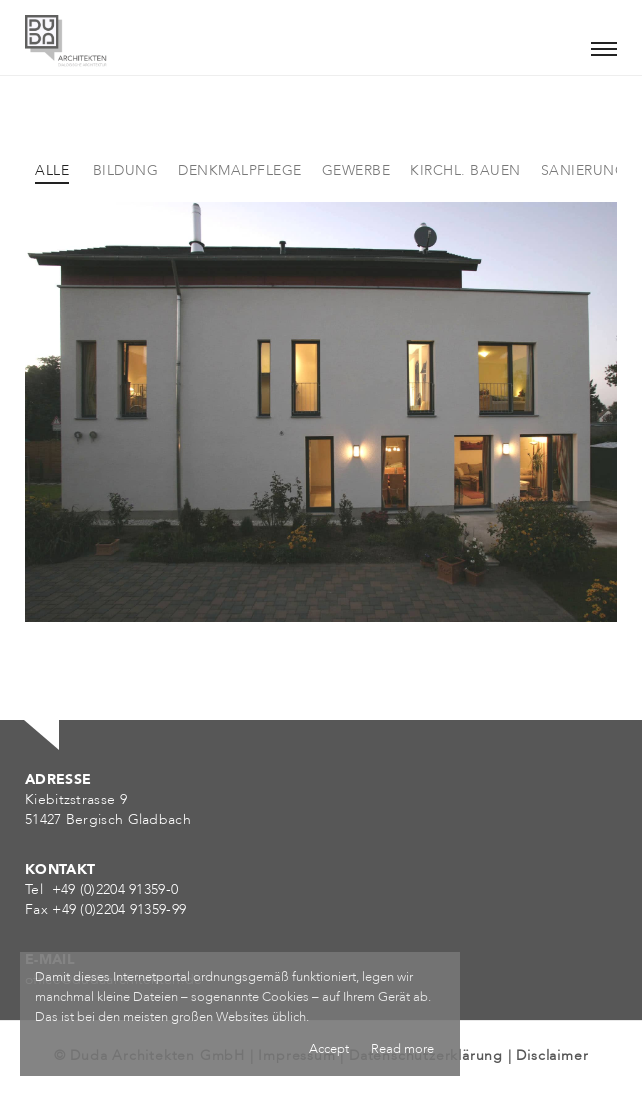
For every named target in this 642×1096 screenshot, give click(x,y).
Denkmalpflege (240, 170)
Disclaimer (552, 1055)
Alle (52, 170)
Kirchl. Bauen (465, 170)
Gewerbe (356, 170)
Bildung (126, 170)
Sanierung (584, 170)
